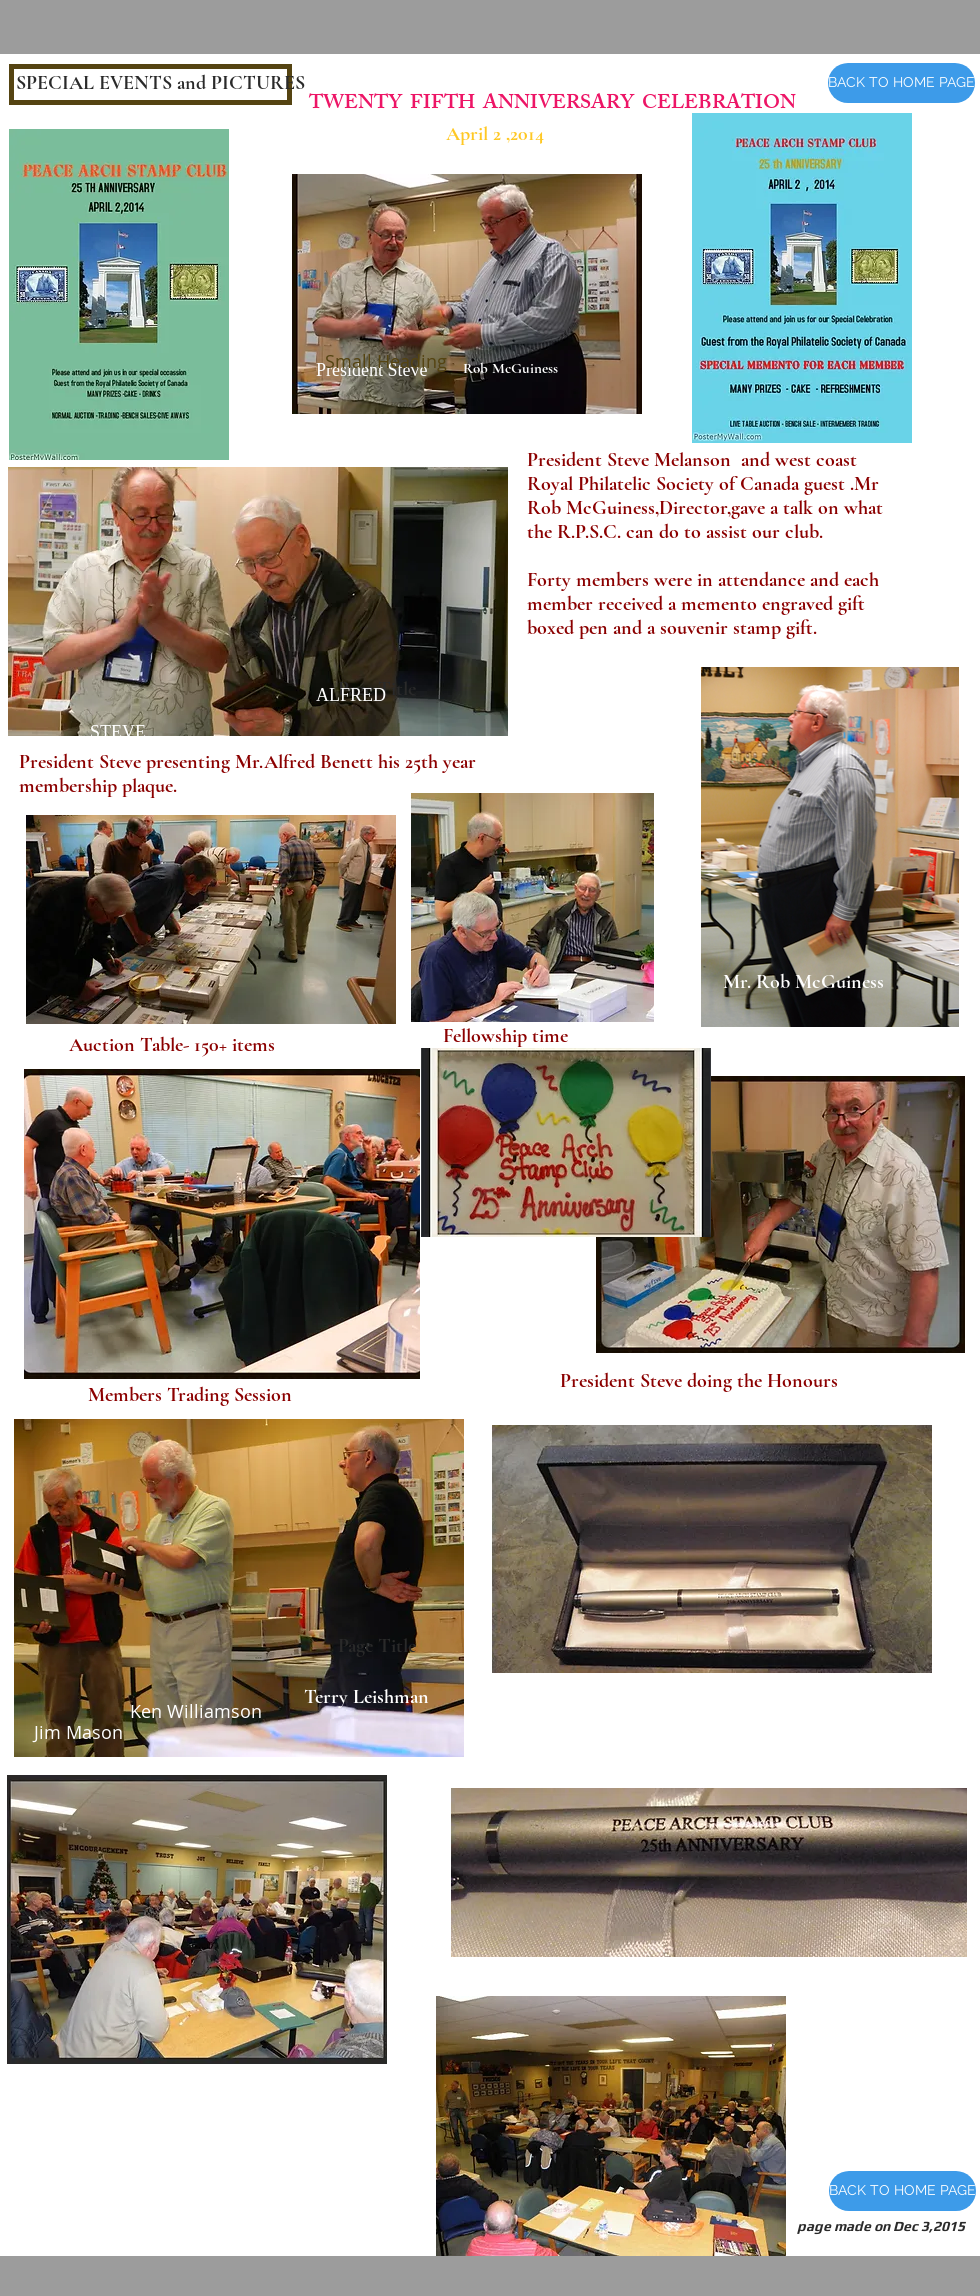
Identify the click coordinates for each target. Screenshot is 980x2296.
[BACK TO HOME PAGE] (901, 83)
